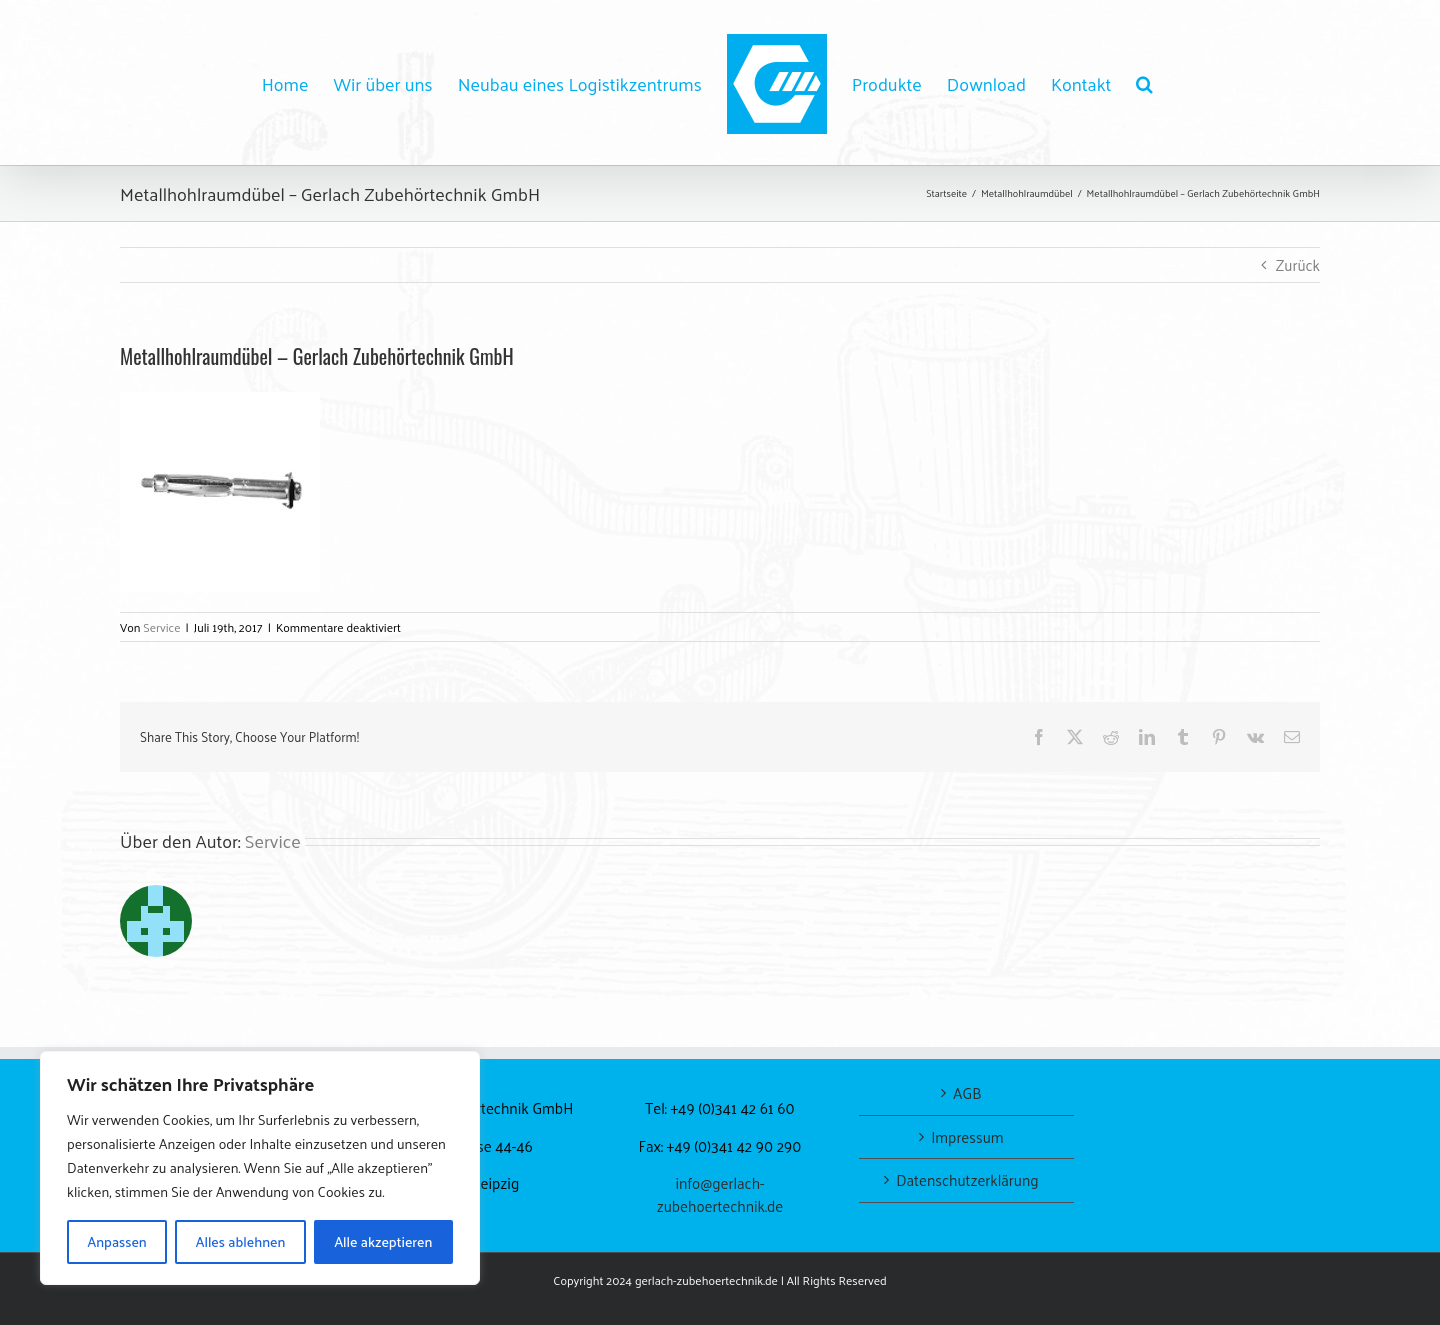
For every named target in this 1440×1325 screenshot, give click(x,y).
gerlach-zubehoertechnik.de (706, 1280)
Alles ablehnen (241, 1241)
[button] (1144, 83)
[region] (260, 1168)
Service (161, 627)
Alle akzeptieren (383, 1241)
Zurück (1298, 264)
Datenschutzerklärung (967, 1180)
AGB (967, 1093)
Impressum (967, 1137)
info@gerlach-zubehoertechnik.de (720, 1194)
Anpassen (117, 1241)
